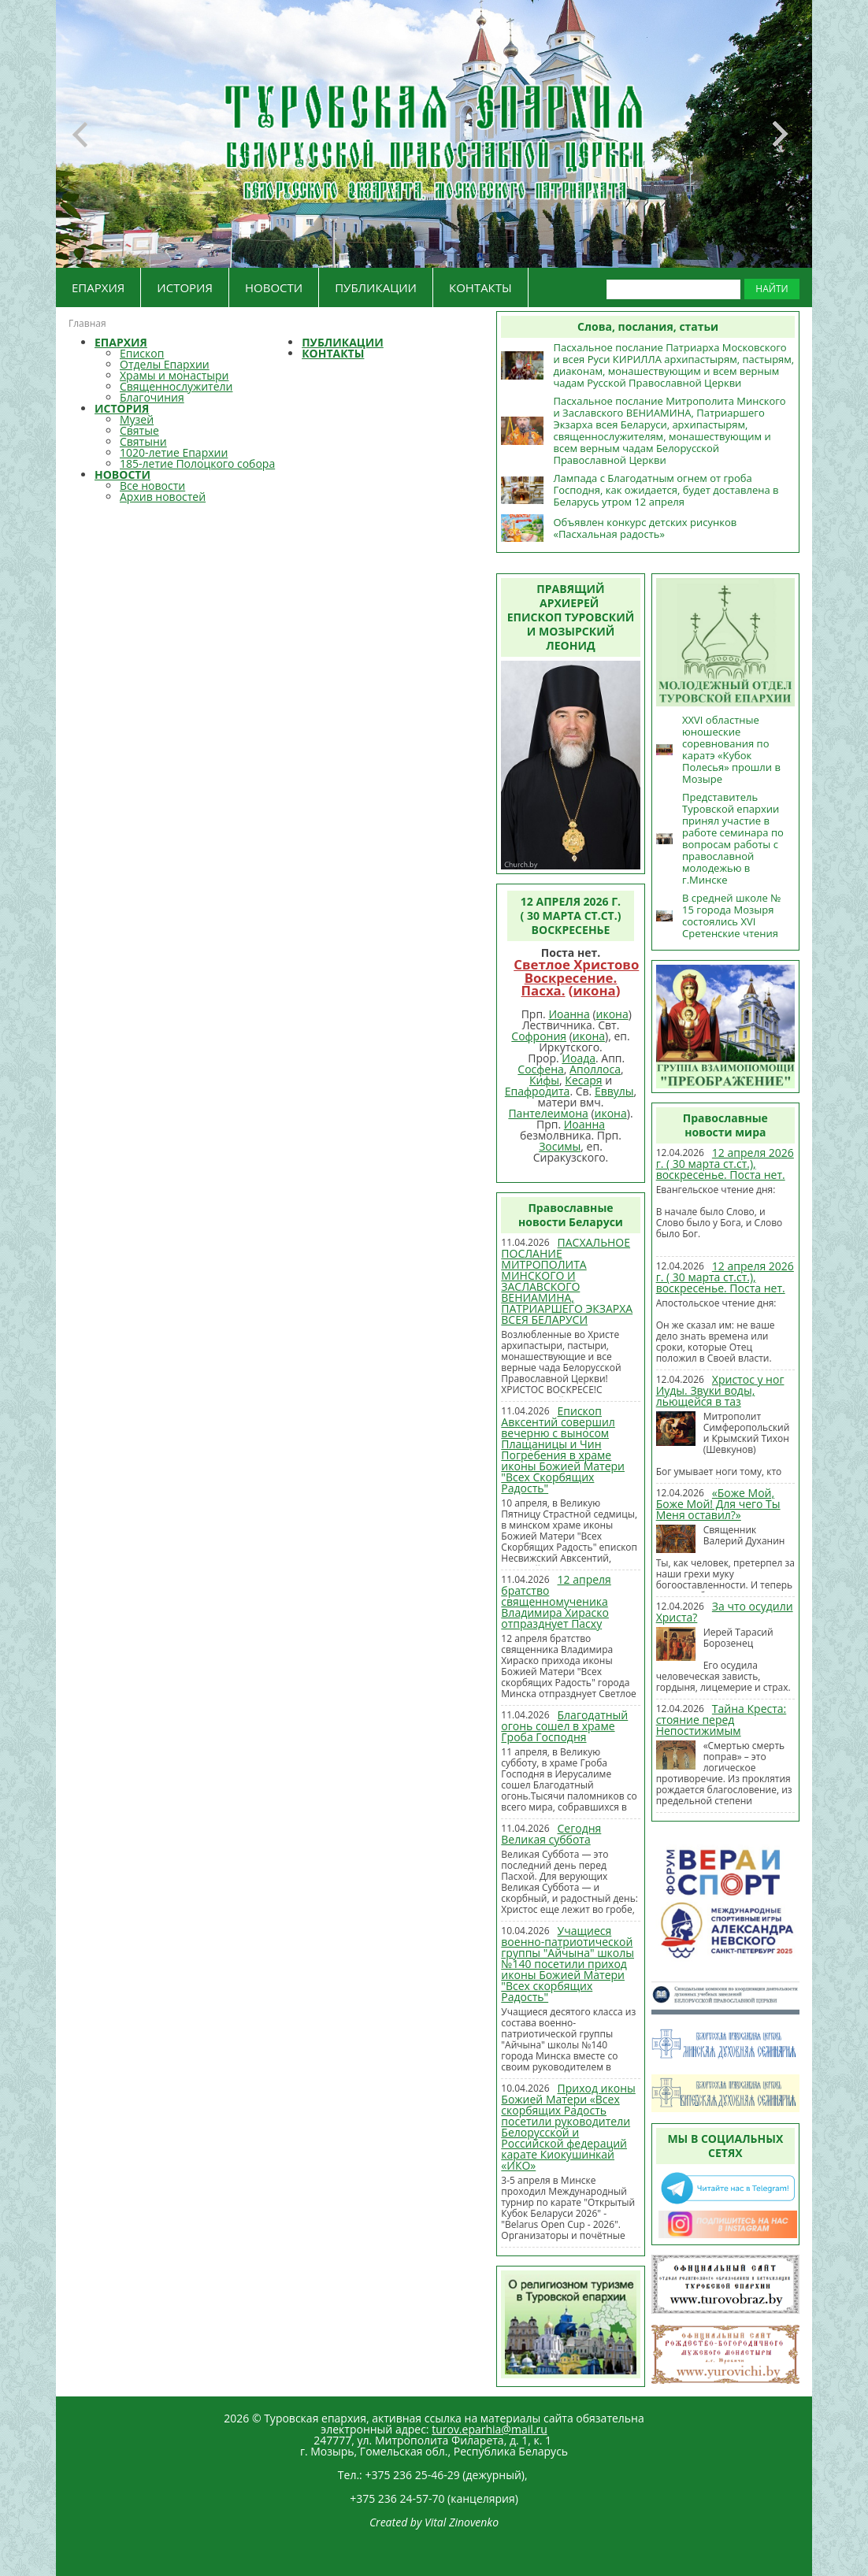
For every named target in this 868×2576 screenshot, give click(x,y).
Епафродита (537, 1091)
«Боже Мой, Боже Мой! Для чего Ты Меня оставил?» (718, 1503)
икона (594, 990)
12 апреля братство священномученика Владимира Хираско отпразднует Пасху (556, 1601)
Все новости (152, 485)
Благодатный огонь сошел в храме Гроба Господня (564, 1725)
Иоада (578, 1058)
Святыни (143, 441)
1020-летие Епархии (174, 452)
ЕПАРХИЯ (98, 287)
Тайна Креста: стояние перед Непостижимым (721, 1719)
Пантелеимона (548, 1113)
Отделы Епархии (165, 364)
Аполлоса (595, 1069)
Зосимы (560, 1146)
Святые (139, 430)
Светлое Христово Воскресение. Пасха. (576, 977)
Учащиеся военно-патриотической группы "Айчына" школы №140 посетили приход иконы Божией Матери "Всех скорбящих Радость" (567, 1963)
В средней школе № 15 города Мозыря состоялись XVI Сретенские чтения (731, 915)
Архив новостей (163, 496)
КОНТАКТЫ (480, 287)
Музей (137, 419)
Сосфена (540, 1069)
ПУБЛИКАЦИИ (376, 287)
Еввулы (614, 1091)
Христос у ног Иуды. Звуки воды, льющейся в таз (720, 1390)
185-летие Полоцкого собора (197, 463)
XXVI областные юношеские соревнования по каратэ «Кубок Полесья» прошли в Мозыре (731, 749)
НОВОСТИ (273, 287)
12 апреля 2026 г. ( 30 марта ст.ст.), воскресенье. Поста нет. (725, 1163)
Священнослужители (176, 386)
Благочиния (152, 397)
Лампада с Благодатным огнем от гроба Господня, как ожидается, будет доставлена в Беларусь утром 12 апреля (665, 490)
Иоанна (568, 1013)
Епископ (142, 353)
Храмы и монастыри (174, 375)
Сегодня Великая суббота (551, 1834)
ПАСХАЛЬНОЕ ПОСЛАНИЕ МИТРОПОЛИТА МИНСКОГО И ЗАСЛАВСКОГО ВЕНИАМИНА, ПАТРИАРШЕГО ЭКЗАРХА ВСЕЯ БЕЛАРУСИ (566, 1281)
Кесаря (583, 1080)
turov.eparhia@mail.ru (489, 2429)
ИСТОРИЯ (185, 287)
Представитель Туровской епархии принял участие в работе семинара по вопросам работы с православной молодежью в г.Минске (733, 838)
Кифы (544, 1080)
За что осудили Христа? (724, 1612)
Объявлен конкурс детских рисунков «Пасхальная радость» (644, 528)
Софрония (538, 1036)
